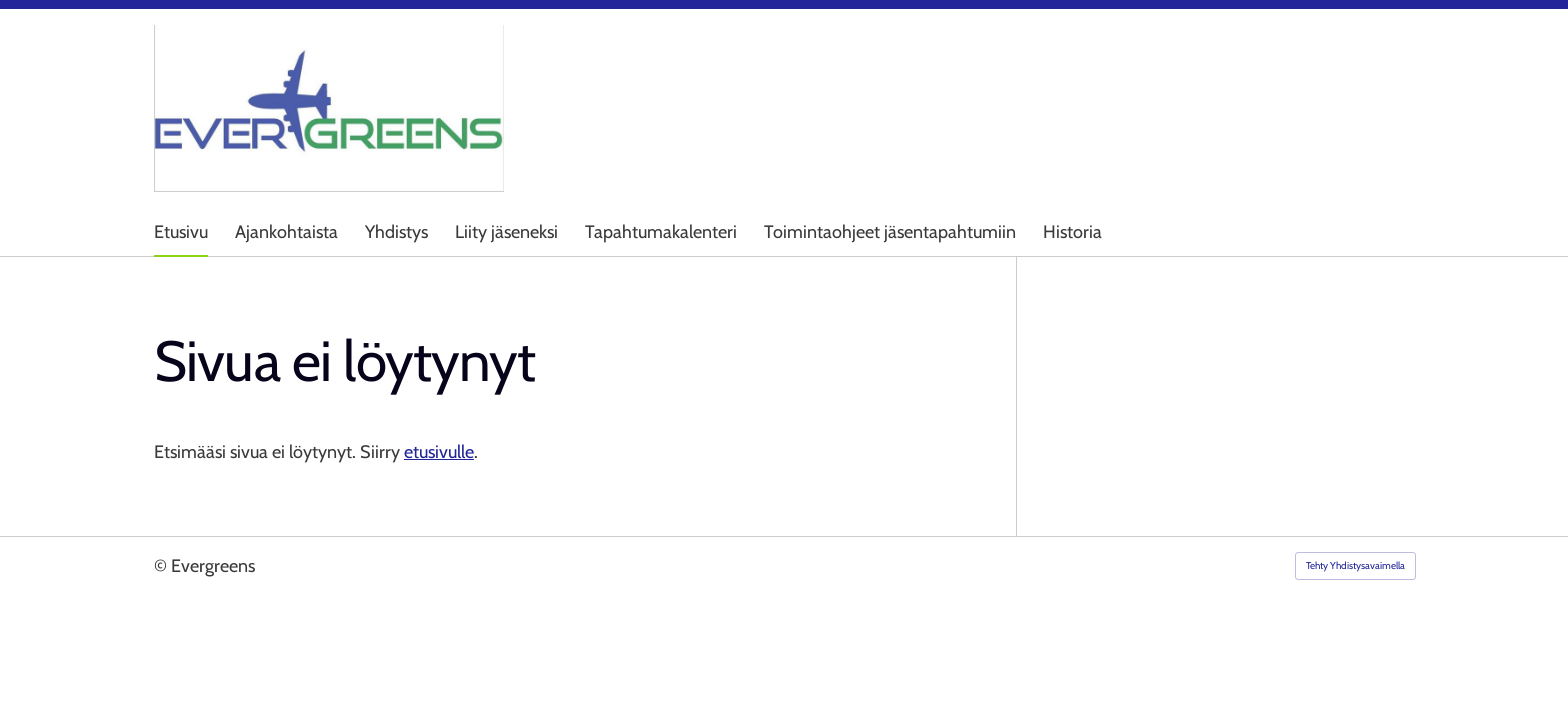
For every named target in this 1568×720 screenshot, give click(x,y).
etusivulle (439, 452)
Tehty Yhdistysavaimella (1355, 565)
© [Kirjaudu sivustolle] (162, 566)
